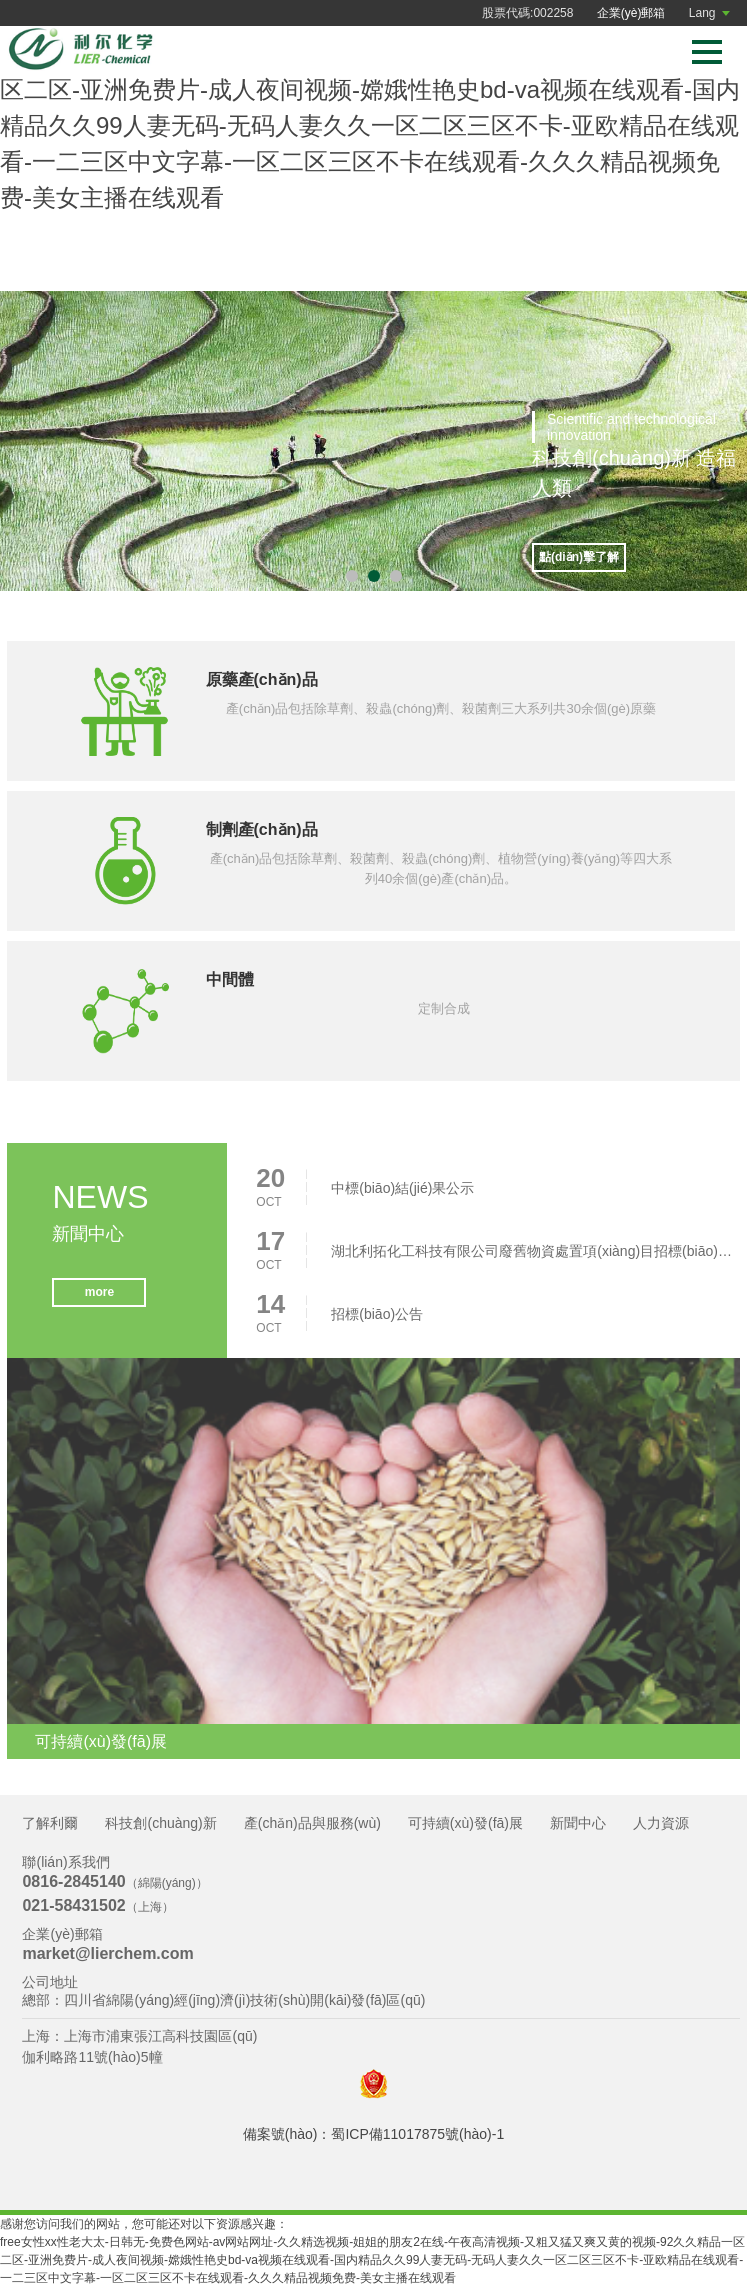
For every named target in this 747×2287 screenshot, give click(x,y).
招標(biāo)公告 (377, 1321)
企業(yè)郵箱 (631, 13)
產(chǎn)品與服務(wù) (312, 1823)
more (99, 1299)
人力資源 (661, 1823)
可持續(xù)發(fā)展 (465, 1823)
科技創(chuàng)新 (160, 1823)
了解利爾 (50, 1823)
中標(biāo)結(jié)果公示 (402, 1195)
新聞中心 (578, 1823)
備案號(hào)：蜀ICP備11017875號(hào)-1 (373, 2134)
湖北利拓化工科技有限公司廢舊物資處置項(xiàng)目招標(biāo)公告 (531, 1258)
